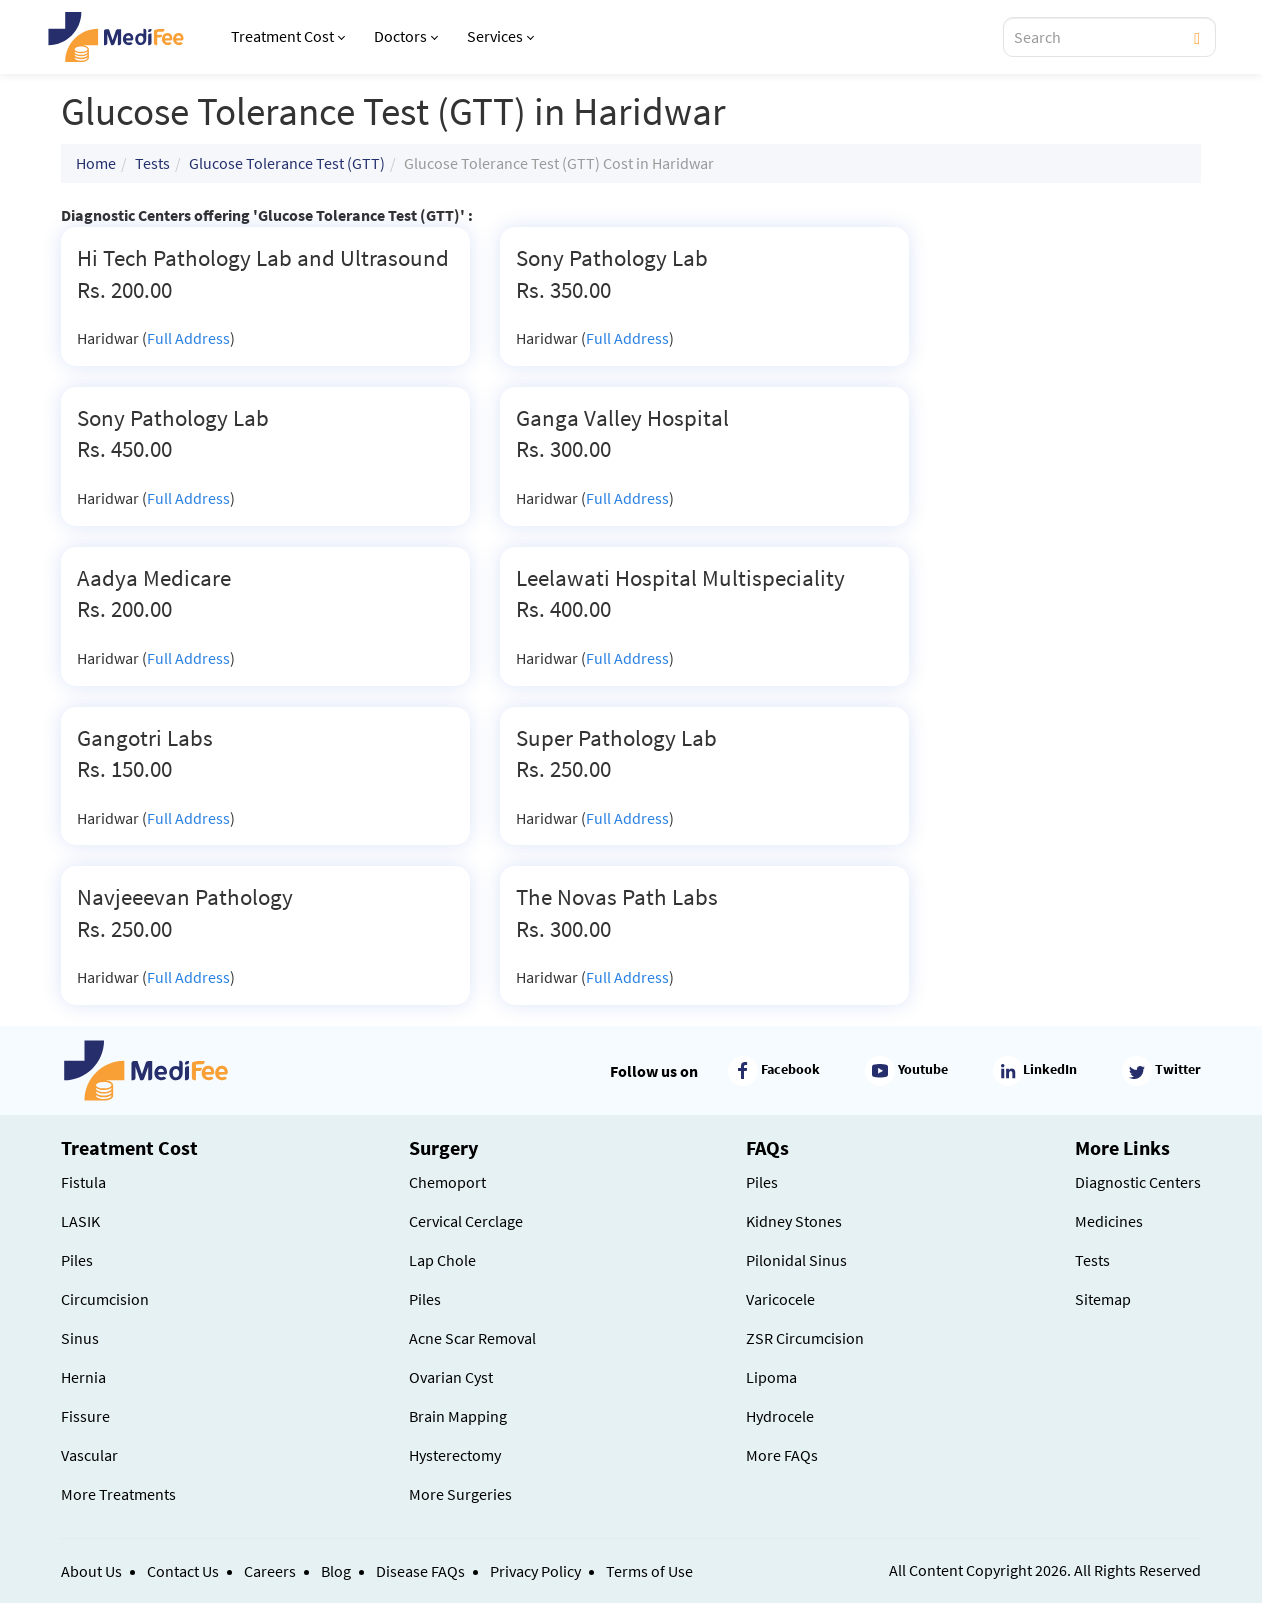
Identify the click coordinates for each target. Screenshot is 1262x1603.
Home (96, 163)
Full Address (188, 338)
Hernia (83, 1377)
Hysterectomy (455, 1455)
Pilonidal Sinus (796, 1260)
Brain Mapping (458, 1416)
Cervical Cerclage (466, 1221)
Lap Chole (442, 1260)
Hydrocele (780, 1416)
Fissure (85, 1416)
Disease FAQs (420, 1571)
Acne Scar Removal (472, 1338)
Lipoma (771, 1377)
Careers (270, 1571)
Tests (152, 163)
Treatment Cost (288, 36)
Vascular (89, 1455)
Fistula (83, 1182)
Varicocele (780, 1299)
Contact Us (183, 1571)
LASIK (80, 1221)
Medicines (1109, 1221)
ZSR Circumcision (805, 1338)
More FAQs (782, 1455)
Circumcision (105, 1299)
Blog (336, 1571)
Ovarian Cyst (451, 1377)
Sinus (80, 1338)
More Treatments (118, 1494)
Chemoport (447, 1182)
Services (500, 36)
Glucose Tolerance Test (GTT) (287, 163)
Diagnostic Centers (1138, 1182)
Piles (77, 1260)
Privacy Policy (535, 1571)
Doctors (406, 36)
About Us (91, 1571)
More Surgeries (460, 1494)
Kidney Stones (794, 1221)
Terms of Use (649, 1571)
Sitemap (1103, 1299)
